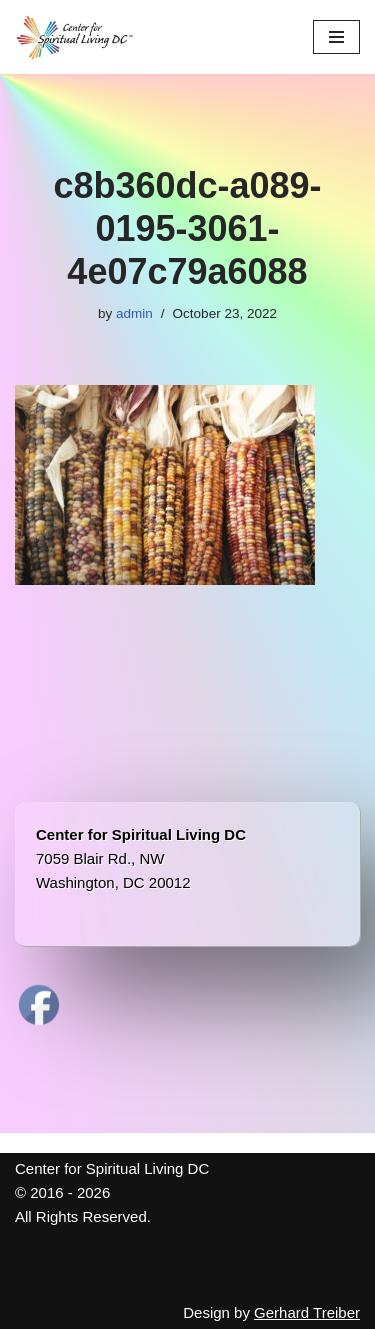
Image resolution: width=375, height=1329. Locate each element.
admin (134, 313)
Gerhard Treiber (307, 1312)
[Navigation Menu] (336, 37)
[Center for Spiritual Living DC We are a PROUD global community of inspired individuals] (75, 37)
